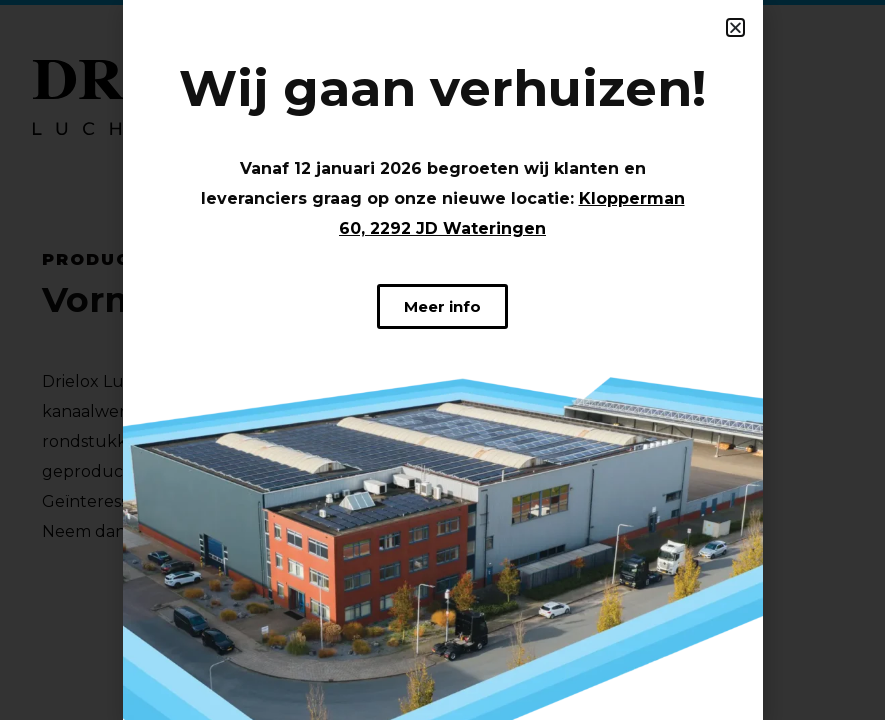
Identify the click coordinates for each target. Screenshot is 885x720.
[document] (442, 360)
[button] (735, 27)
